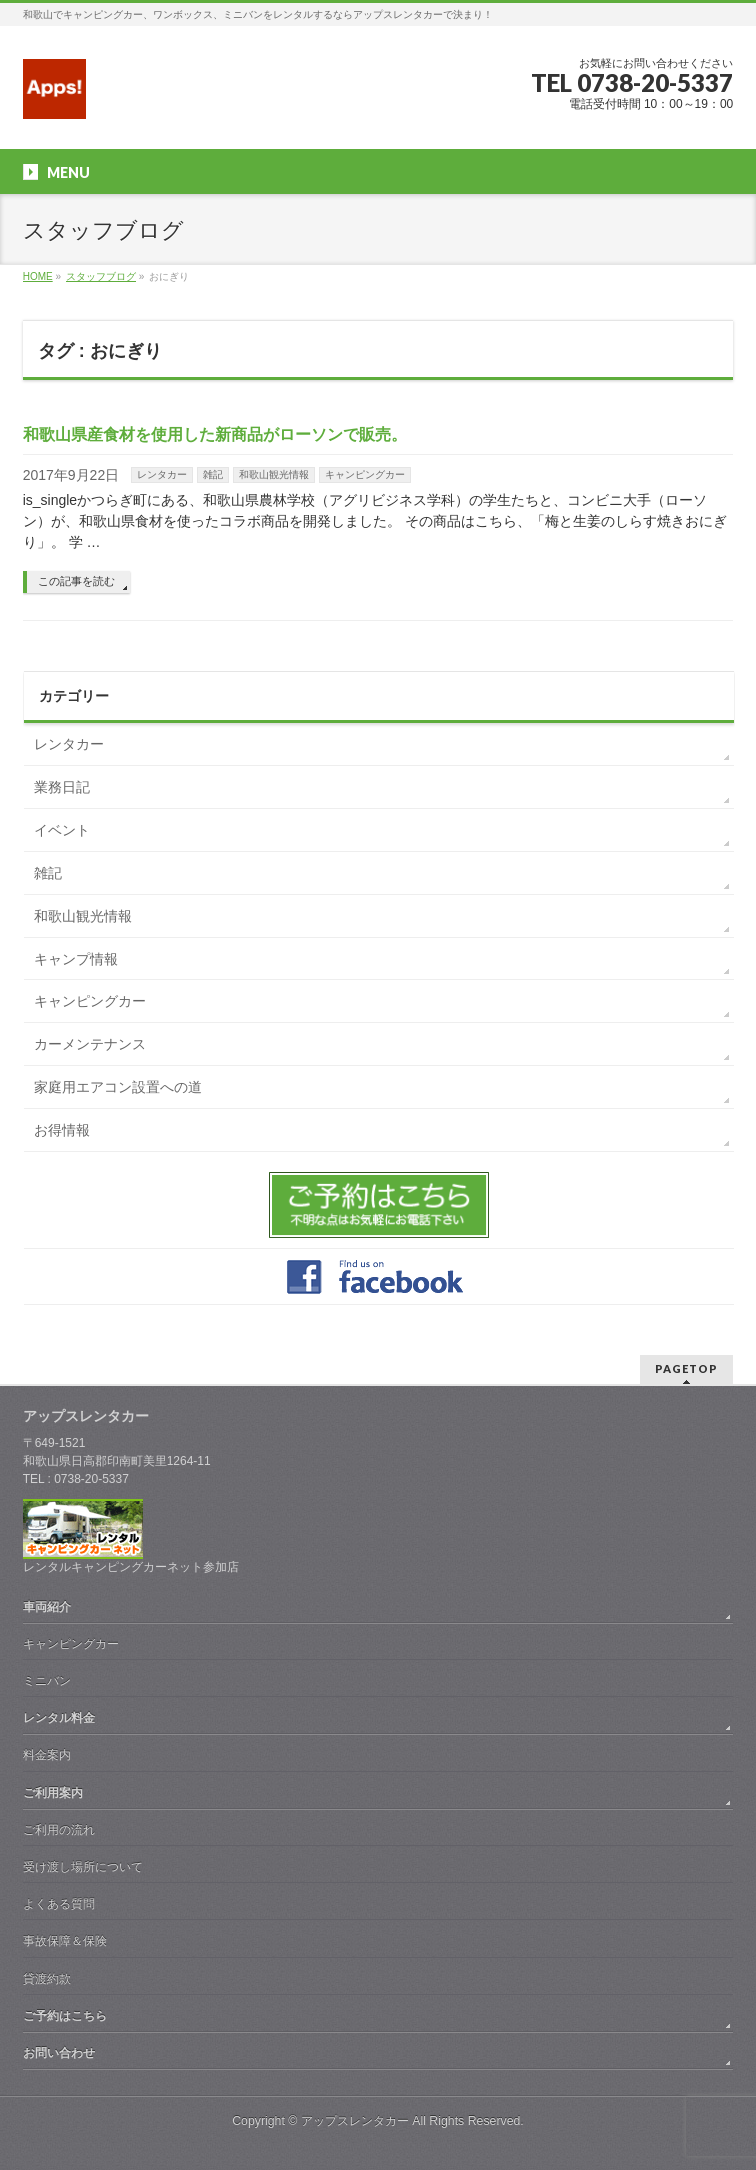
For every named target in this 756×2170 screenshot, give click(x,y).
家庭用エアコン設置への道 (118, 1087)
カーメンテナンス (90, 1044)
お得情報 (62, 1130)
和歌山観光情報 (274, 474)
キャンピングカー (365, 474)
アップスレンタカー (355, 2121)
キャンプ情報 (76, 959)
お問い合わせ (59, 2053)
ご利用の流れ (59, 1830)
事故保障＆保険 (65, 1941)
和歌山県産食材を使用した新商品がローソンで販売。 (215, 434)
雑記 (213, 474)
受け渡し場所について (83, 1867)
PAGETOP (686, 1368)
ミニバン (47, 1681)
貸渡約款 (47, 1979)
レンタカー (162, 474)
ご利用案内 (53, 1793)
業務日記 (62, 787)
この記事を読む (76, 581)
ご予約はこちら (65, 2016)
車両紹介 (47, 1607)
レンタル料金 (59, 1718)
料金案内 (47, 1755)
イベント (62, 830)
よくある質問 (59, 1904)
